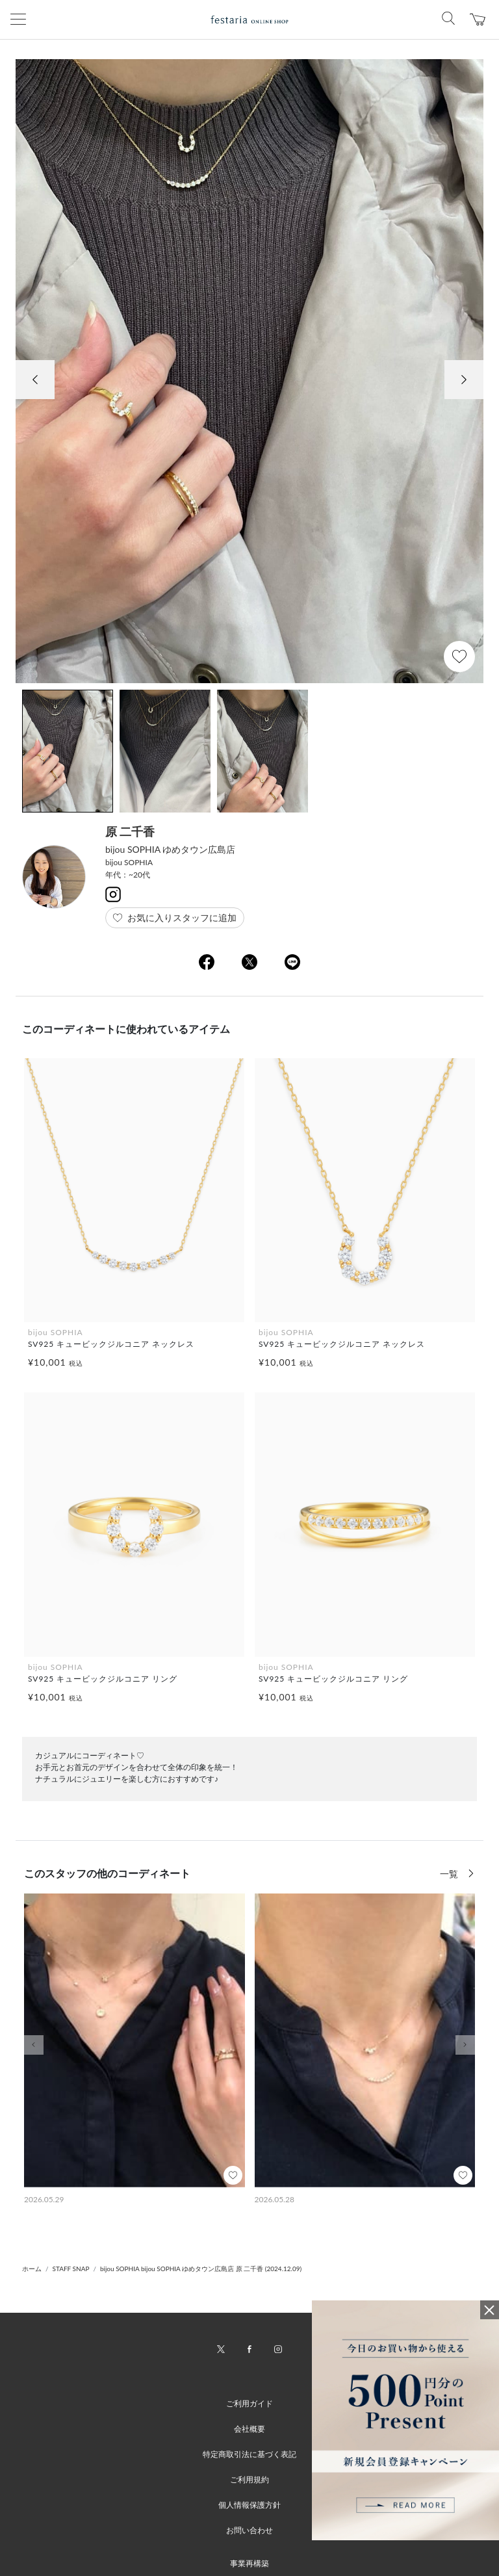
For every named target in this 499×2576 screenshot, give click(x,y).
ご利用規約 (249, 2479)
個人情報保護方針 (249, 2505)
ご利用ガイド (249, 2403)
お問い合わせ (249, 2530)
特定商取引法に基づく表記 (249, 2454)
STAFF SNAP (71, 2268)
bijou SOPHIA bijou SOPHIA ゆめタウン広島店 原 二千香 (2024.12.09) (200, 2268)
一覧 (450, 1873)
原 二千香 (130, 831)
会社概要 (249, 2429)
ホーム (32, 2268)
